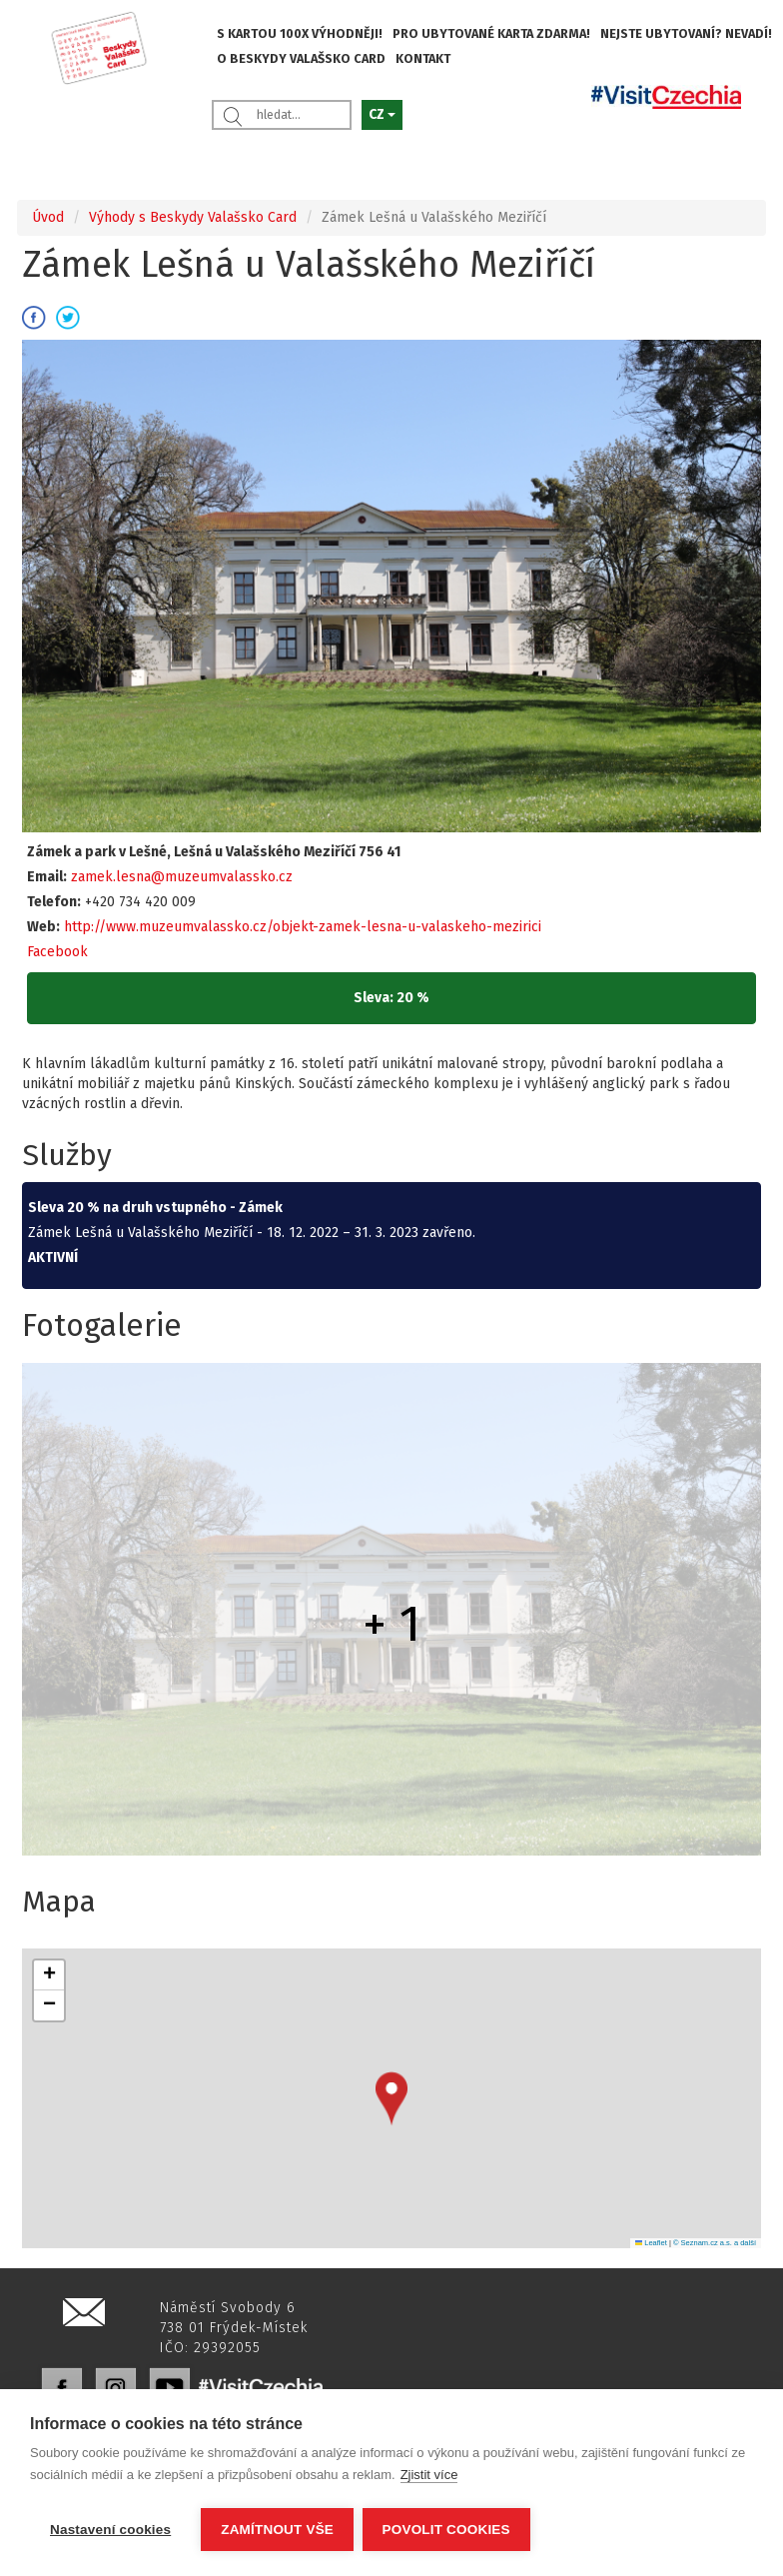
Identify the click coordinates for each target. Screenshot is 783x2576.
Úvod (48, 217)
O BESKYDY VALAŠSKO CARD (301, 58)
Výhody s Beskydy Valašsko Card (193, 217)
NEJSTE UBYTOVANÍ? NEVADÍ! (686, 33)
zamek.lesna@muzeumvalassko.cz (182, 876)
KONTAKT (422, 58)
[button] (391, 2098)
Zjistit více (429, 2476)
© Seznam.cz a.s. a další (714, 2242)
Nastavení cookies (110, 2529)
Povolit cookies (447, 2529)
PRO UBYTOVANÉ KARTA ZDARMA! (491, 33)
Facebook (57, 951)
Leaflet (651, 2242)
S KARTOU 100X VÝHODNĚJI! (300, 33)
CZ (382, 114)
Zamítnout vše (277, 2529)
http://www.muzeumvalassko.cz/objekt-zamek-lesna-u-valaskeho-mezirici (302, 926)
